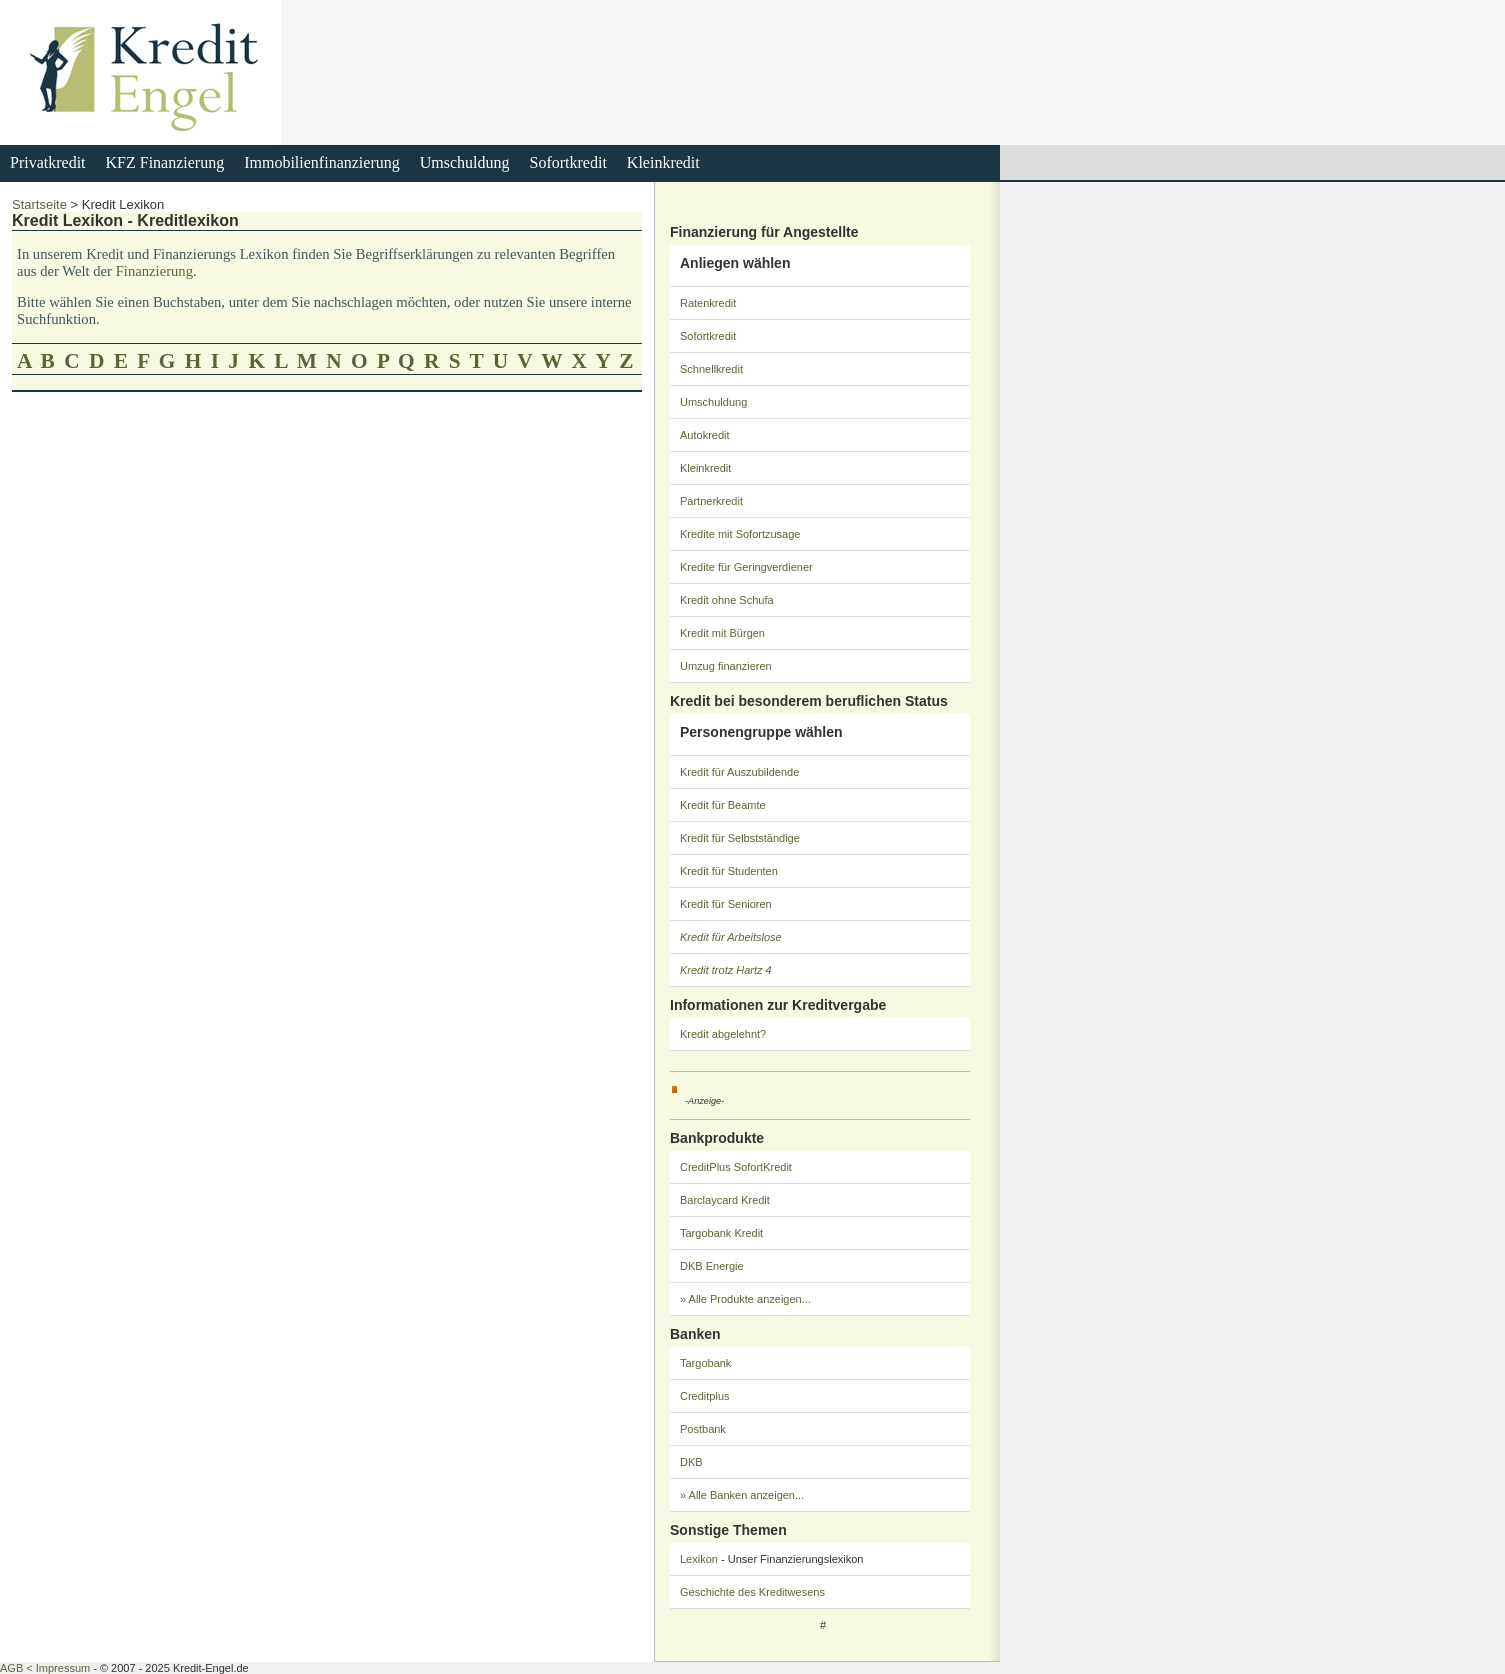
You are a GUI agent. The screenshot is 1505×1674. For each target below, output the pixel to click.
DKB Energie (712, 1266)
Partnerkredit (711, 501)
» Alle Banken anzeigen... (742, 1495)
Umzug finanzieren (726, 666)
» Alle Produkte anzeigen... (745, 1299)
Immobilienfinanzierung (322, 162)
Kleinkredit (663, 162)
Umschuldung (465, 162)
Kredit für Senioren (726, 904)
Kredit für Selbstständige (740, 838)
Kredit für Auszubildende (739, 772)
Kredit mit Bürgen (722, 633)
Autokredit (705, 435)
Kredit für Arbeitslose (731, 937)
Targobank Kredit (721, 1233)
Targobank (705, 1363)
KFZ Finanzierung (165, 162)
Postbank (703, 1429)
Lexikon (699, 1559)
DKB (691, 1462)
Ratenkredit (708, 303)
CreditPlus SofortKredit (736, 1167)
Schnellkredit (711, 369)
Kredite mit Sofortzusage (740, 534)
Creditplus (705, 1396)
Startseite (39, 204)
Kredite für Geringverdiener (746, 567)
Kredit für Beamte (723, 805)
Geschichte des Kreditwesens (752, 1592)
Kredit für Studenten (729, 871)
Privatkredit (48, 162)
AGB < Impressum (45, 1668)
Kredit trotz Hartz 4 (726, 970)
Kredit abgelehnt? (723, 1034)
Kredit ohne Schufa (727, 600)
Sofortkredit (568, 162)
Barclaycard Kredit (725, 1200)
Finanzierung (154, 271)
